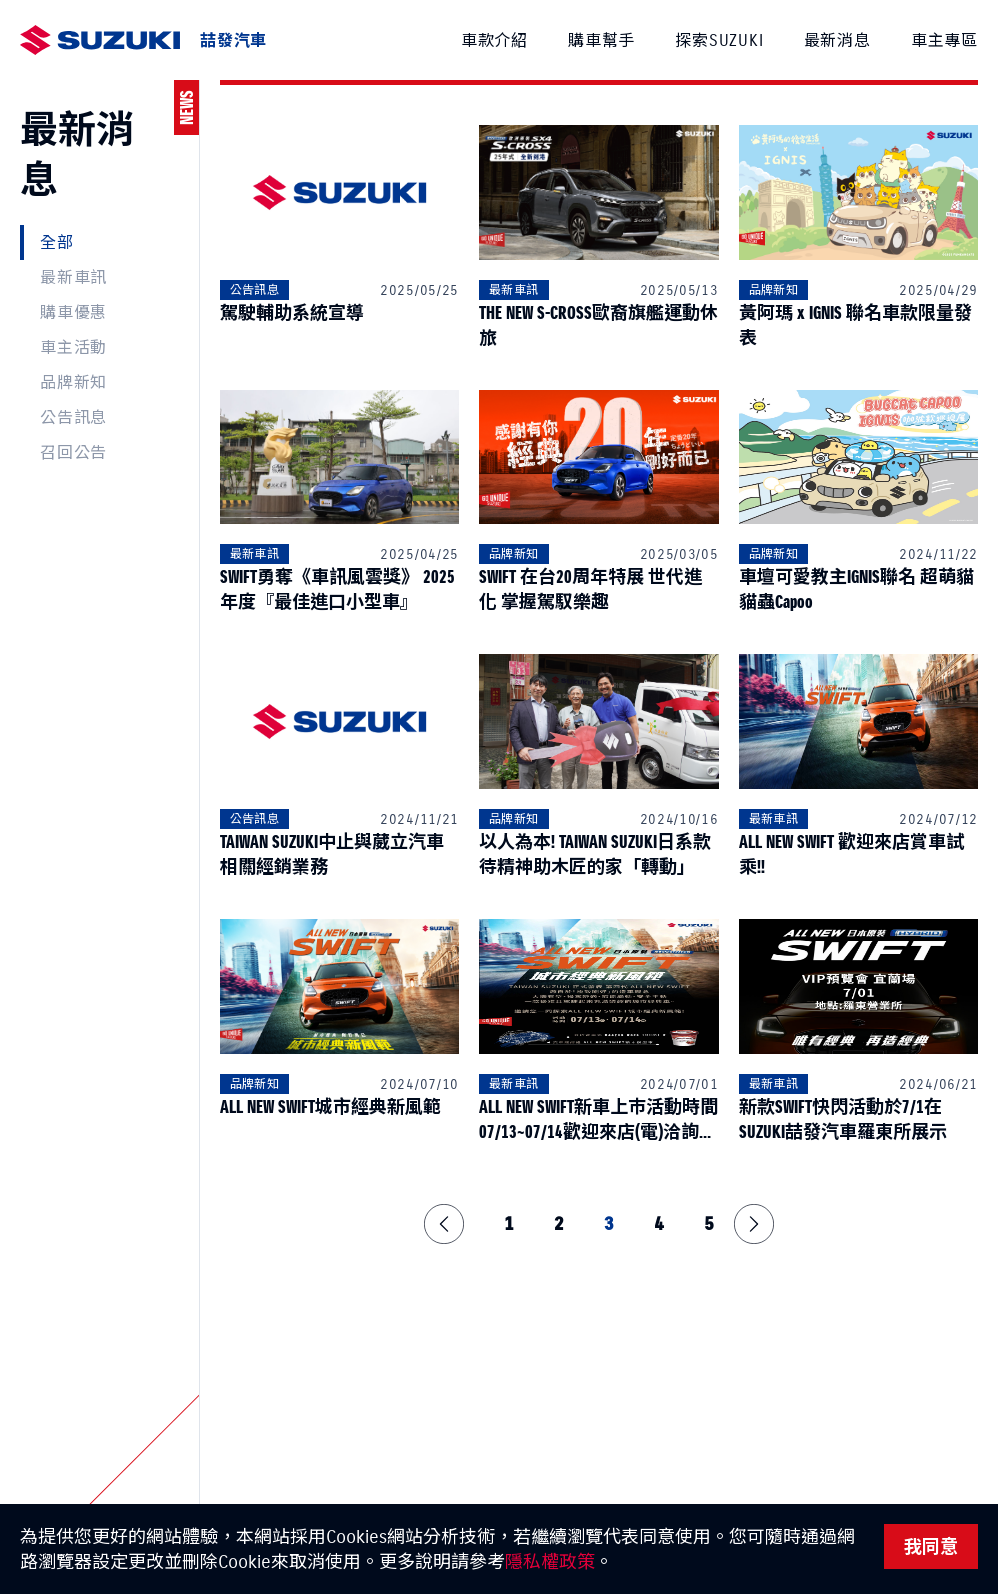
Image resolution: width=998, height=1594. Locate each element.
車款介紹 (494, 40)
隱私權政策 (550, 1561)
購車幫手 (601, 40)
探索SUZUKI (719, 40)
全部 (57, 242)
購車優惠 (73, 312)
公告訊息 (73, 417)
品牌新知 (73, 382)
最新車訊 (73, 277)
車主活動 (73, 347)
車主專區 (944, 40)
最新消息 (837, 40)
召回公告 (73, 452)
